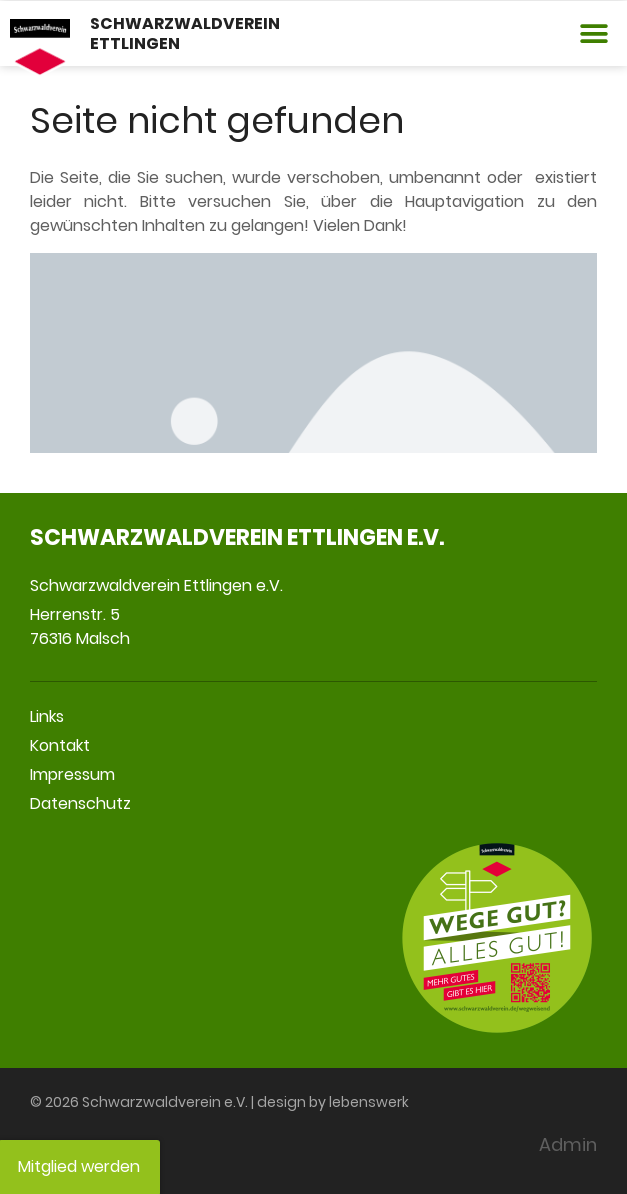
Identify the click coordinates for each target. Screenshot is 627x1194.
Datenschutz (80, 803)
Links (47, 716)
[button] (594, 33)
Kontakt (60, 745)
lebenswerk (369, 1102)
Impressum (72, 774)
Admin (568, 1144)
